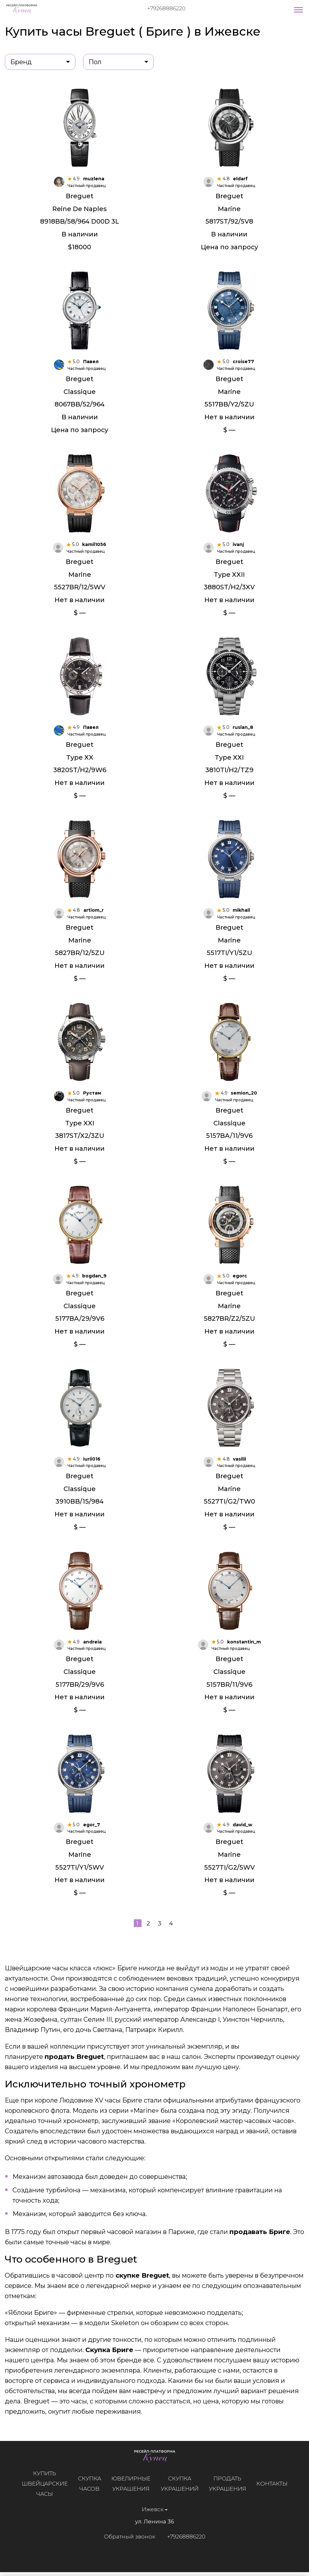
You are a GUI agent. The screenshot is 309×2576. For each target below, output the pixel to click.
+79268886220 (166, 8)
